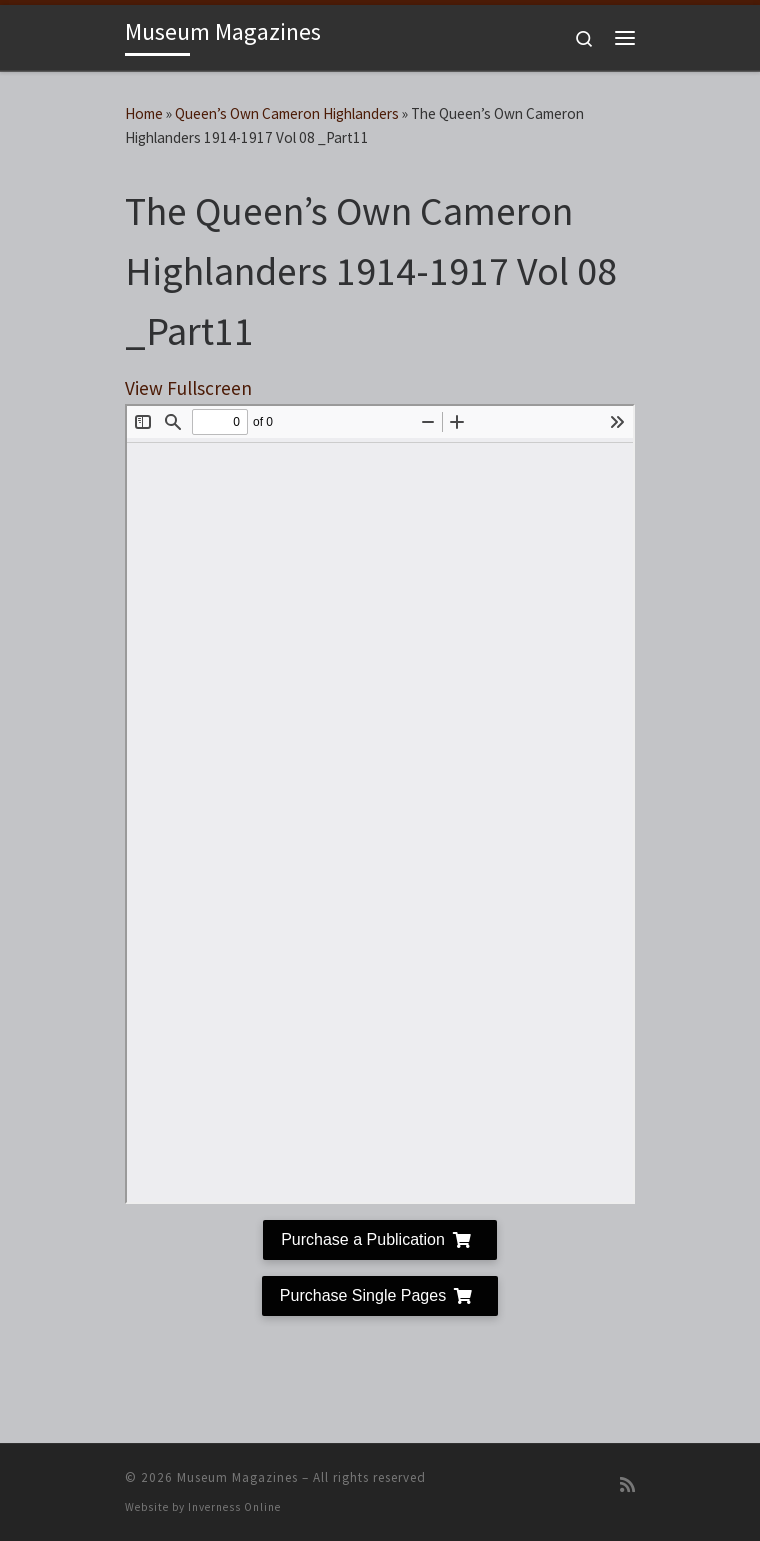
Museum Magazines (237, 1477)
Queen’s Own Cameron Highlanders (287, 113)
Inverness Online (234, 1507)
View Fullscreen (188, 388)
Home (144, 113)
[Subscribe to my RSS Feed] (627, 1485)
